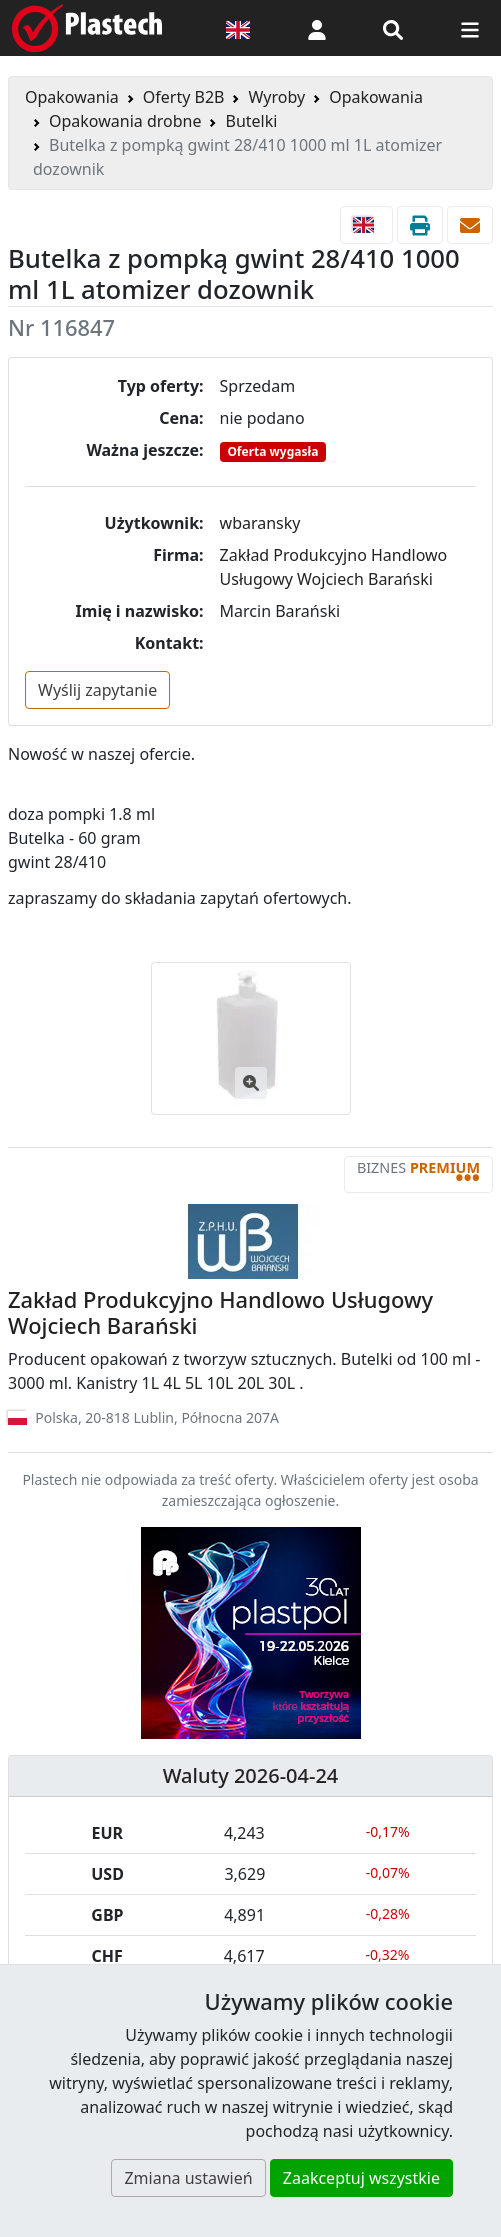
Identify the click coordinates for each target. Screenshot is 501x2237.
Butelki (251, 121)
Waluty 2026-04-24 (251, 1775)
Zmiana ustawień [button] (188, 2178)
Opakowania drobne (125, 121)
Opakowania (72, 97)
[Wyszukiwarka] (393, 28)
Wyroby (276, 97)
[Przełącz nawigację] (470, 28)
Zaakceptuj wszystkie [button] (361, 2178)
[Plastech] (87, 28)
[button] (317, 28)
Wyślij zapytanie (97, 690)
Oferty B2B (184, 97)
